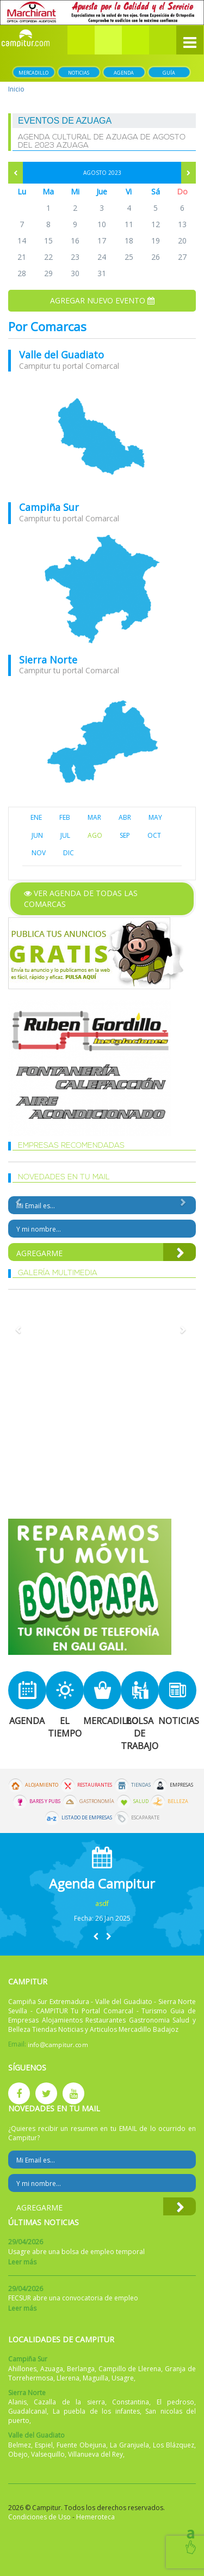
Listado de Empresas (86, 1817)
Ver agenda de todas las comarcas (81, 898)
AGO (95, 835)
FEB (64, 817)
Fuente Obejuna (81, 2445)
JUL (65, 835)
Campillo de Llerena (130, 2368)
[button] (108, 40)
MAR (94, 817)
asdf (102, 1903)
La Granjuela (129, 2445)
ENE (36, 817)
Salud (141, 1801)
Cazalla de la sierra (69, 2402)
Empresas (181, 1785)
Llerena (68, 2378)
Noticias (78, 72)
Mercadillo (33, 72)
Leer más (22, 2262)
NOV (39, 852)
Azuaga (51, 2368)
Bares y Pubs (44, 1801)
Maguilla (95, 2378)
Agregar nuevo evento (102, 300)
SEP (125, 835)
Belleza (178, 1801)
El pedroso (175, 2402)
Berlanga (81, 2368)
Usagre (123, 2378)
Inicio (16, 89)
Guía (169, 72)
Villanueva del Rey (95, 2454)
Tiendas (141, 1785)
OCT (154, 835)
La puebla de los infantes (96, 2411)
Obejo (18, 2454)
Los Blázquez (173, 2445)
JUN (37, 835)
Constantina (130, 2402)
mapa (102, 436)
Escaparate (145, 1817)
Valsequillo (48, 2454)
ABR (125, 817)
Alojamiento (41, 1785)
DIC (68, 852)
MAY (155, 817)
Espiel (44, 2445)
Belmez (19, 2445)
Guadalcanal (27, 2411)
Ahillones (22, 2368)
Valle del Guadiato (61, 354)
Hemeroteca (95, 2517)
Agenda (124, 72)
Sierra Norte (48, 659)
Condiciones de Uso (39, 2517)
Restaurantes (94, 1785)
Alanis (17, 2402)
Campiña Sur (49, 507)
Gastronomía (96, 1801)
